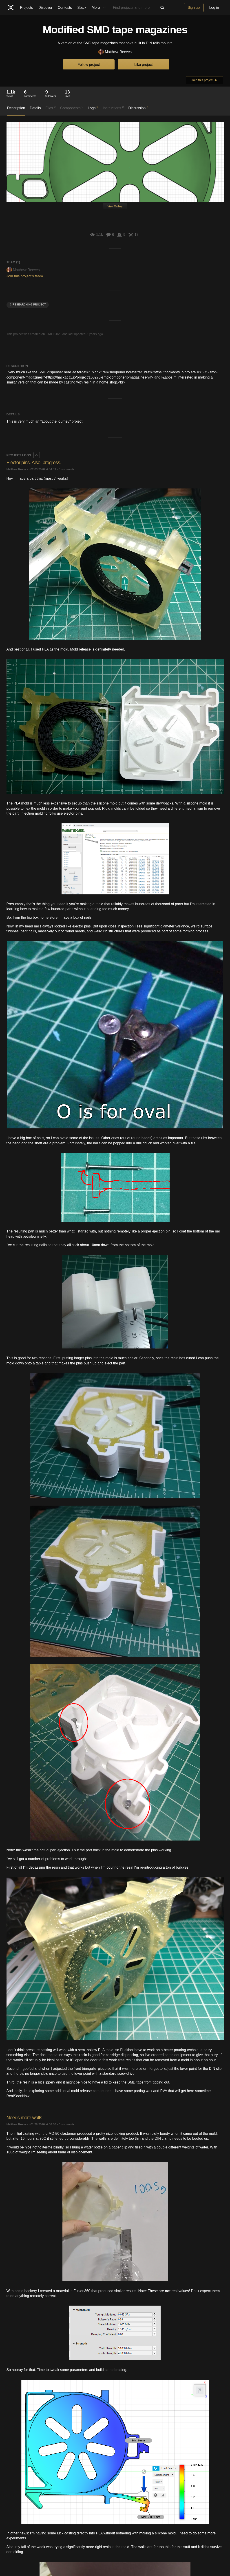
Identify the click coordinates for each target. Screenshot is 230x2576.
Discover (45, 7)
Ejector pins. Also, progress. (34, 462)
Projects (26, 7)
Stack (81, 7)
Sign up (194, 7)
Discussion (138, 107)
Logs (93, 107)
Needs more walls (24, 2117)
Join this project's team (25, 276)
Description (16, 108)
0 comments (66, 469)
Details (35, 108)
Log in (214, 7)
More (100, 7)
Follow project (89, 65)
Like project (143, 65)
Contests (65, 7)
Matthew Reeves (115, 52)
